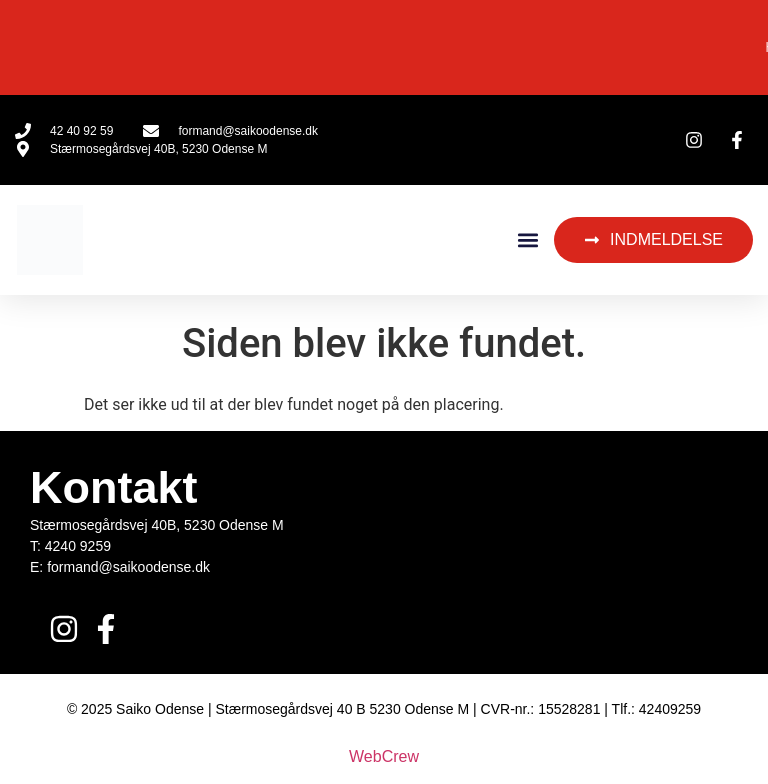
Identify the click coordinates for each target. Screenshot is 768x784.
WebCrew (384, 756)
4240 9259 (78, 546)
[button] (527, 240)
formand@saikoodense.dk (128, 567)
